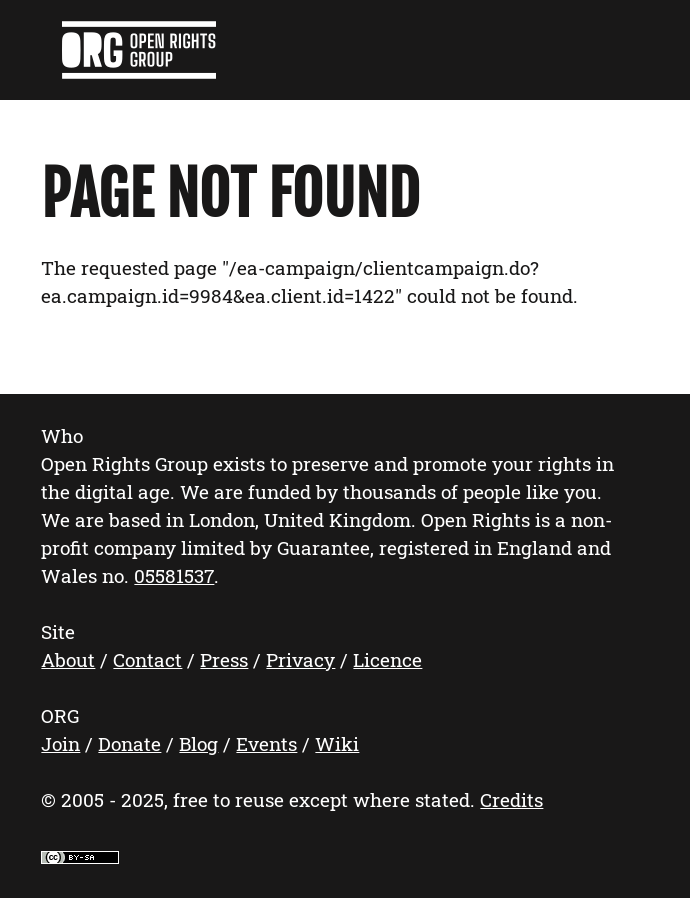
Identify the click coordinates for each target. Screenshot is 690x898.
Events (266, 743)
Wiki (337, 743)
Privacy (300, 659)
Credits (511, 799)
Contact (147, 659)
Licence (387, 659)
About (68, 659)
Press (224, 659)
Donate (129, 743)
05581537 (174, 575)
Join (60, 743)
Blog (198, 743)
